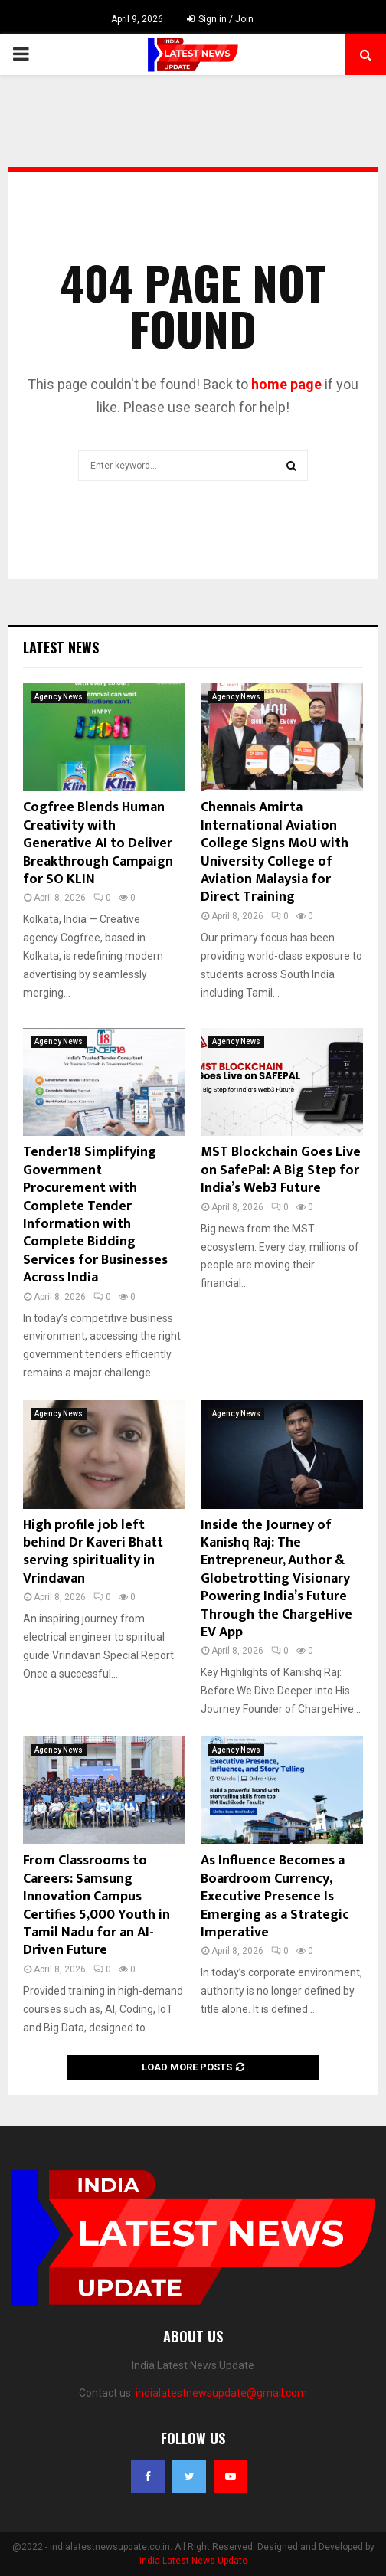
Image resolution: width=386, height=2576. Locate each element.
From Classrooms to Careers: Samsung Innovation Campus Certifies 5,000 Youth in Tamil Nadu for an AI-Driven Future (96, 1905)
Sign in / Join (220, 19)
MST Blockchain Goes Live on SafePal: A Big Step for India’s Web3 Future (281, 1170)
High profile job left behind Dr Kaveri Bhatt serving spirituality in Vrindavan (93, 1552)
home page (286, 384)
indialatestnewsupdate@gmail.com (221, 2393)
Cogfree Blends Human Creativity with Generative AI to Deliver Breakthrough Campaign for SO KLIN (98, 843)
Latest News (61, 647)
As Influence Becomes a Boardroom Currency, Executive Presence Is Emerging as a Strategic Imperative (275, 1896)
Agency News (58, 696)
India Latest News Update (193, 2560)
